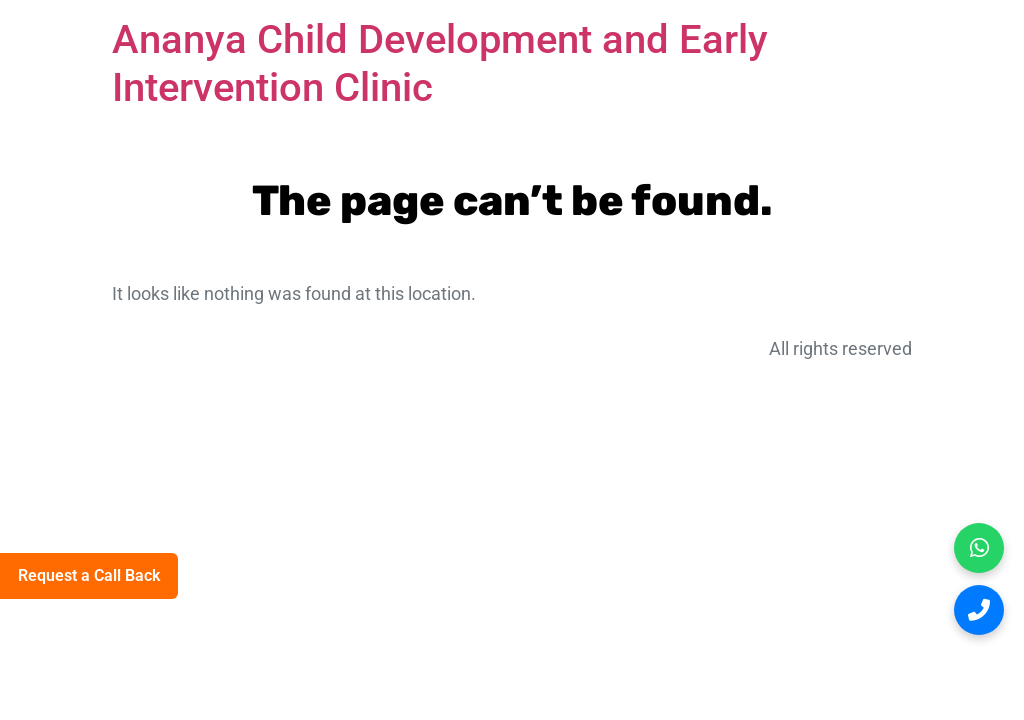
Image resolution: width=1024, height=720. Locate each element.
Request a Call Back (89, 575)
